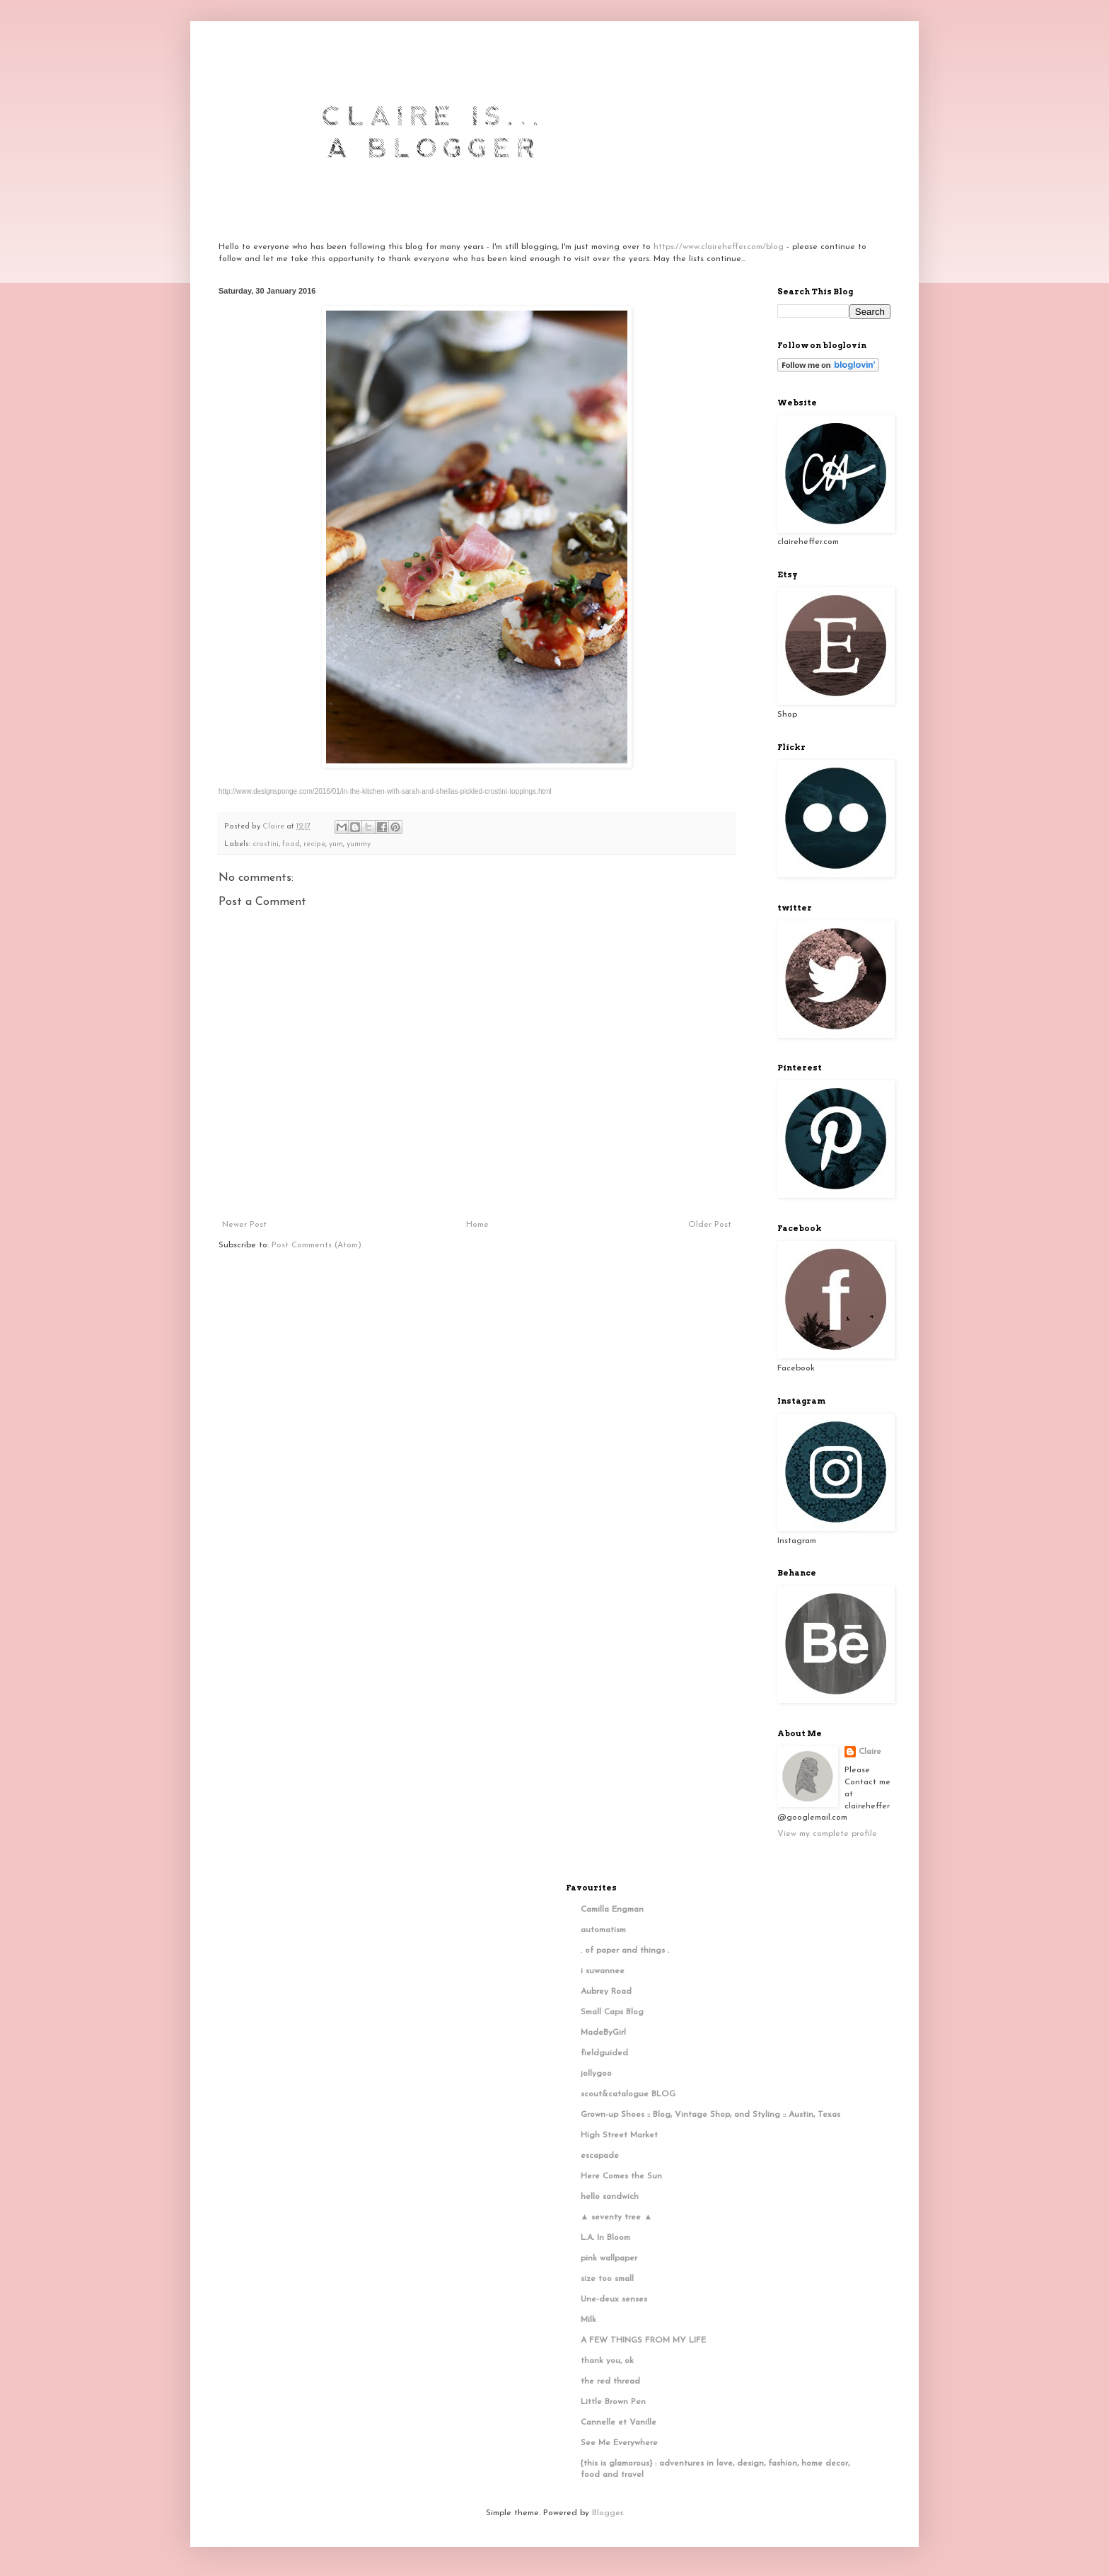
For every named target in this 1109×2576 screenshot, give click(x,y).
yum (336, 844)
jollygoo (596, 2073)
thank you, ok (607, 2361)
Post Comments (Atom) (316, 1245)
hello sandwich (610, 2197)
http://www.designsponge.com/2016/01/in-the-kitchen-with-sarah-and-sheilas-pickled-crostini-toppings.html (385, 791)
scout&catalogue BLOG (628, 2094)
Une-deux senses (614, 2299)
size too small (607, 2279)
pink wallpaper (609, 2258)
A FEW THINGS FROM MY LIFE (643, 2340)
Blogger (607, 2513)
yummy (359, 844)
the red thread (610, 2381)
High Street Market (619, 2135)
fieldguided (604, 2053)
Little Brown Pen (613, 2402)
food (291, 844)
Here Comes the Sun (621, 2176)
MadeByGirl (603, 2032)
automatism (603, 1930)
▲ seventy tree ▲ (617, 2217)
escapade (600, 2156)
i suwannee (603, 1971)
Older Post (709, 1224)
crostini (265, 844)
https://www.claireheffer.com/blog (719, 247)
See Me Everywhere (619, 2443)
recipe (314, 844)
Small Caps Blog (612, 2012)
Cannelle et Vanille (618, 2422)
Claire (870, 1752)
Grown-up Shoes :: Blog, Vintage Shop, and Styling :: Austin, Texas (710, 2114)
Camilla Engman (612, 1909)
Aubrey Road (606, 1991)
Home (477, 1224)
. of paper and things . (625, 1950)
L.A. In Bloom (605, 2238)
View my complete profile (827, 1834)
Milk (588, 2320)
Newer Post (244, 1224)
